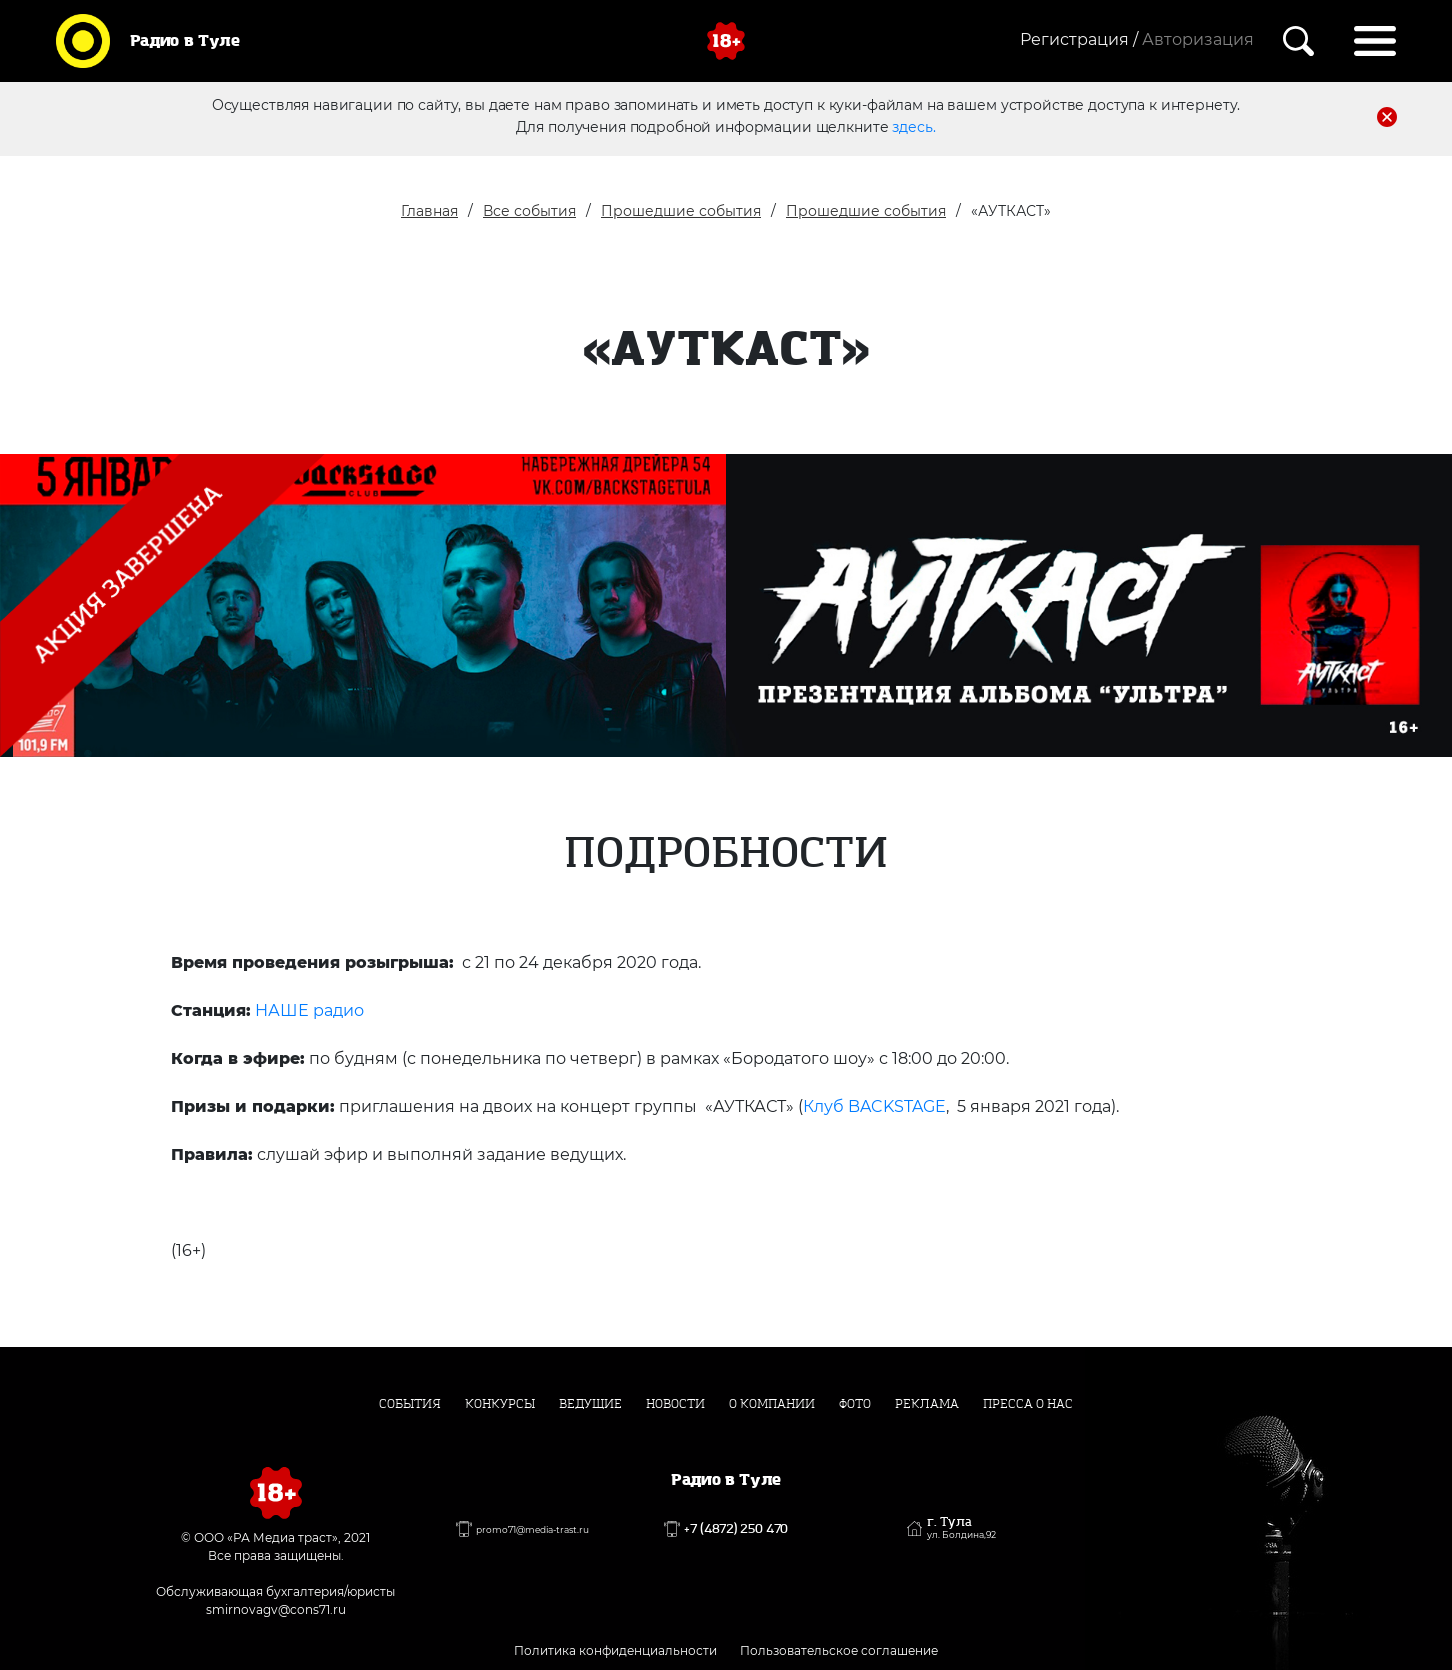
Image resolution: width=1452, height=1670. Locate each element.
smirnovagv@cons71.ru (276, 1609)
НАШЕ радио (309, 1010)
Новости (675, 1404)
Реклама (927, 1404)
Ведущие (590, 1404)
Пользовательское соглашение (839, 1650)
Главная (429, 211)
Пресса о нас (1028, 1404)
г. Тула (961, 1528)
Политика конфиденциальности (615, 1650)
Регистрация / (1079, 39)
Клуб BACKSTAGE (874, 1106)
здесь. (913, 127)
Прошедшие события (681, 211)
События (410, 1404)
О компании (772, 1404)
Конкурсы (500, 1404)
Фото (855, 1404)
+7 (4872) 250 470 (736, 1529)
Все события (529, 211)
